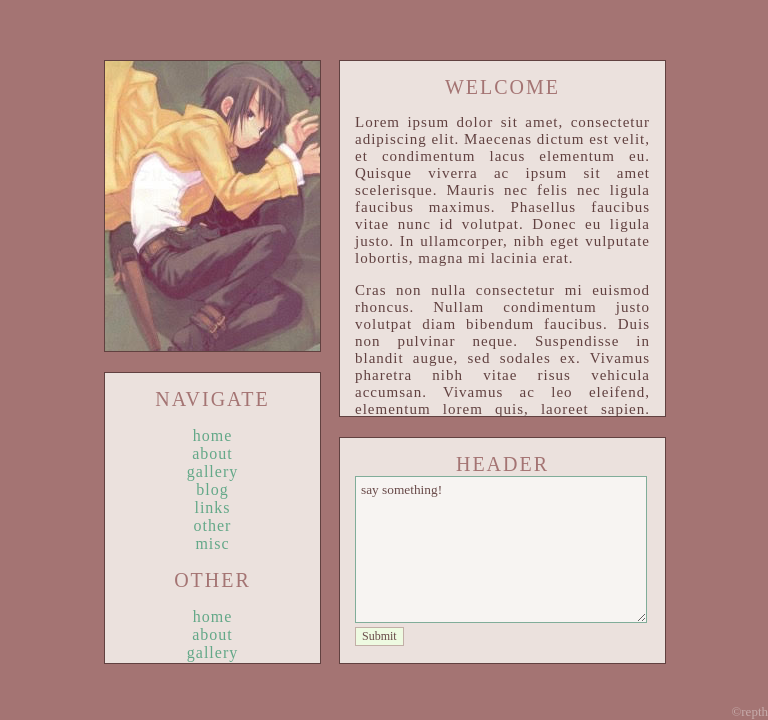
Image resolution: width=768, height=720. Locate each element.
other (213, 525)
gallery (212, 471)
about (212, 453)
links (212, 507)
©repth (749, 711)
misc (212, 543)
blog (212, 489)
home (213, 435)
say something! (501, 549)
